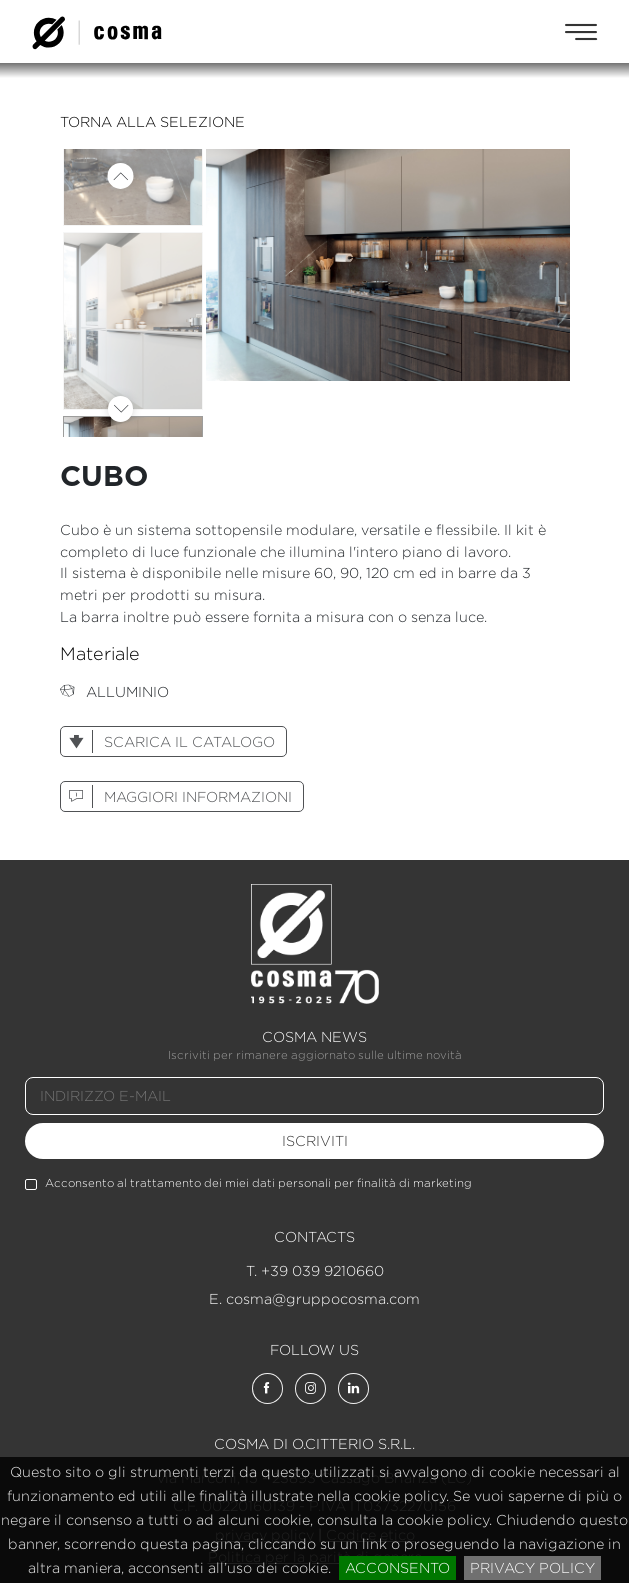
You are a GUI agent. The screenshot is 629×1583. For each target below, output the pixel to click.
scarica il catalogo (168, 741)
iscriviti (315, 1140)
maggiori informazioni (176, 796)
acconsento (397, 1567)
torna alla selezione (152, 121)
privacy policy (532, 1567)
